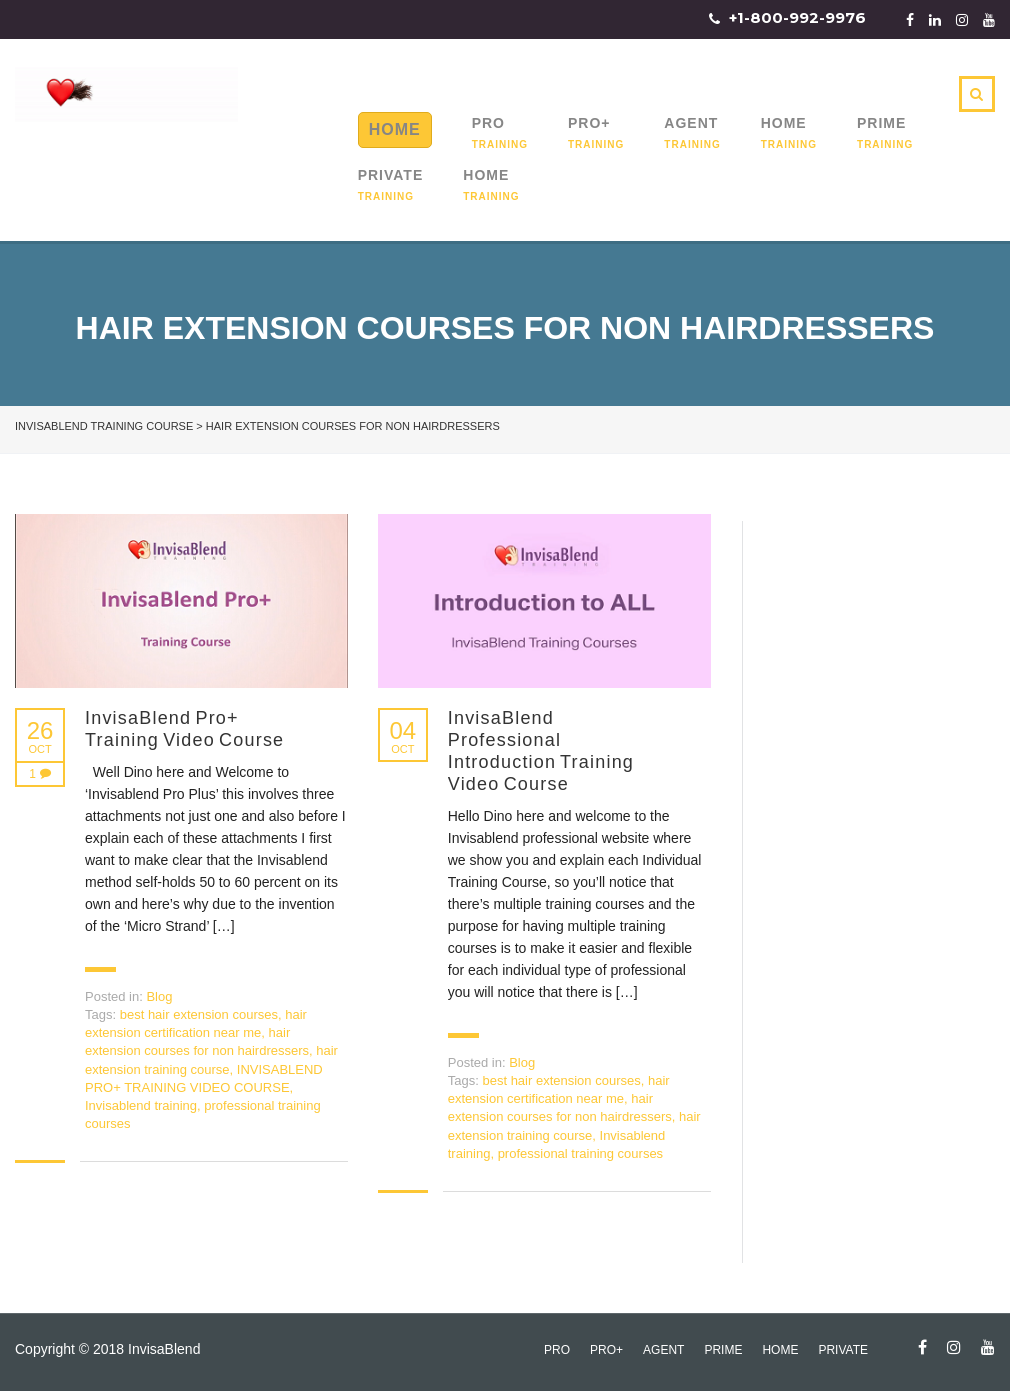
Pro (488, 123)
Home (395, 129)
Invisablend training (141, 1105)
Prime (881, 123)
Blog (159, 996)
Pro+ (589, 123)
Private (391, 175)
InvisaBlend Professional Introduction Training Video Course (541, 751)
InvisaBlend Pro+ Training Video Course (184, 729)
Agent (691, 123)
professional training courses (580, 1153)
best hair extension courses (199, 1014)
